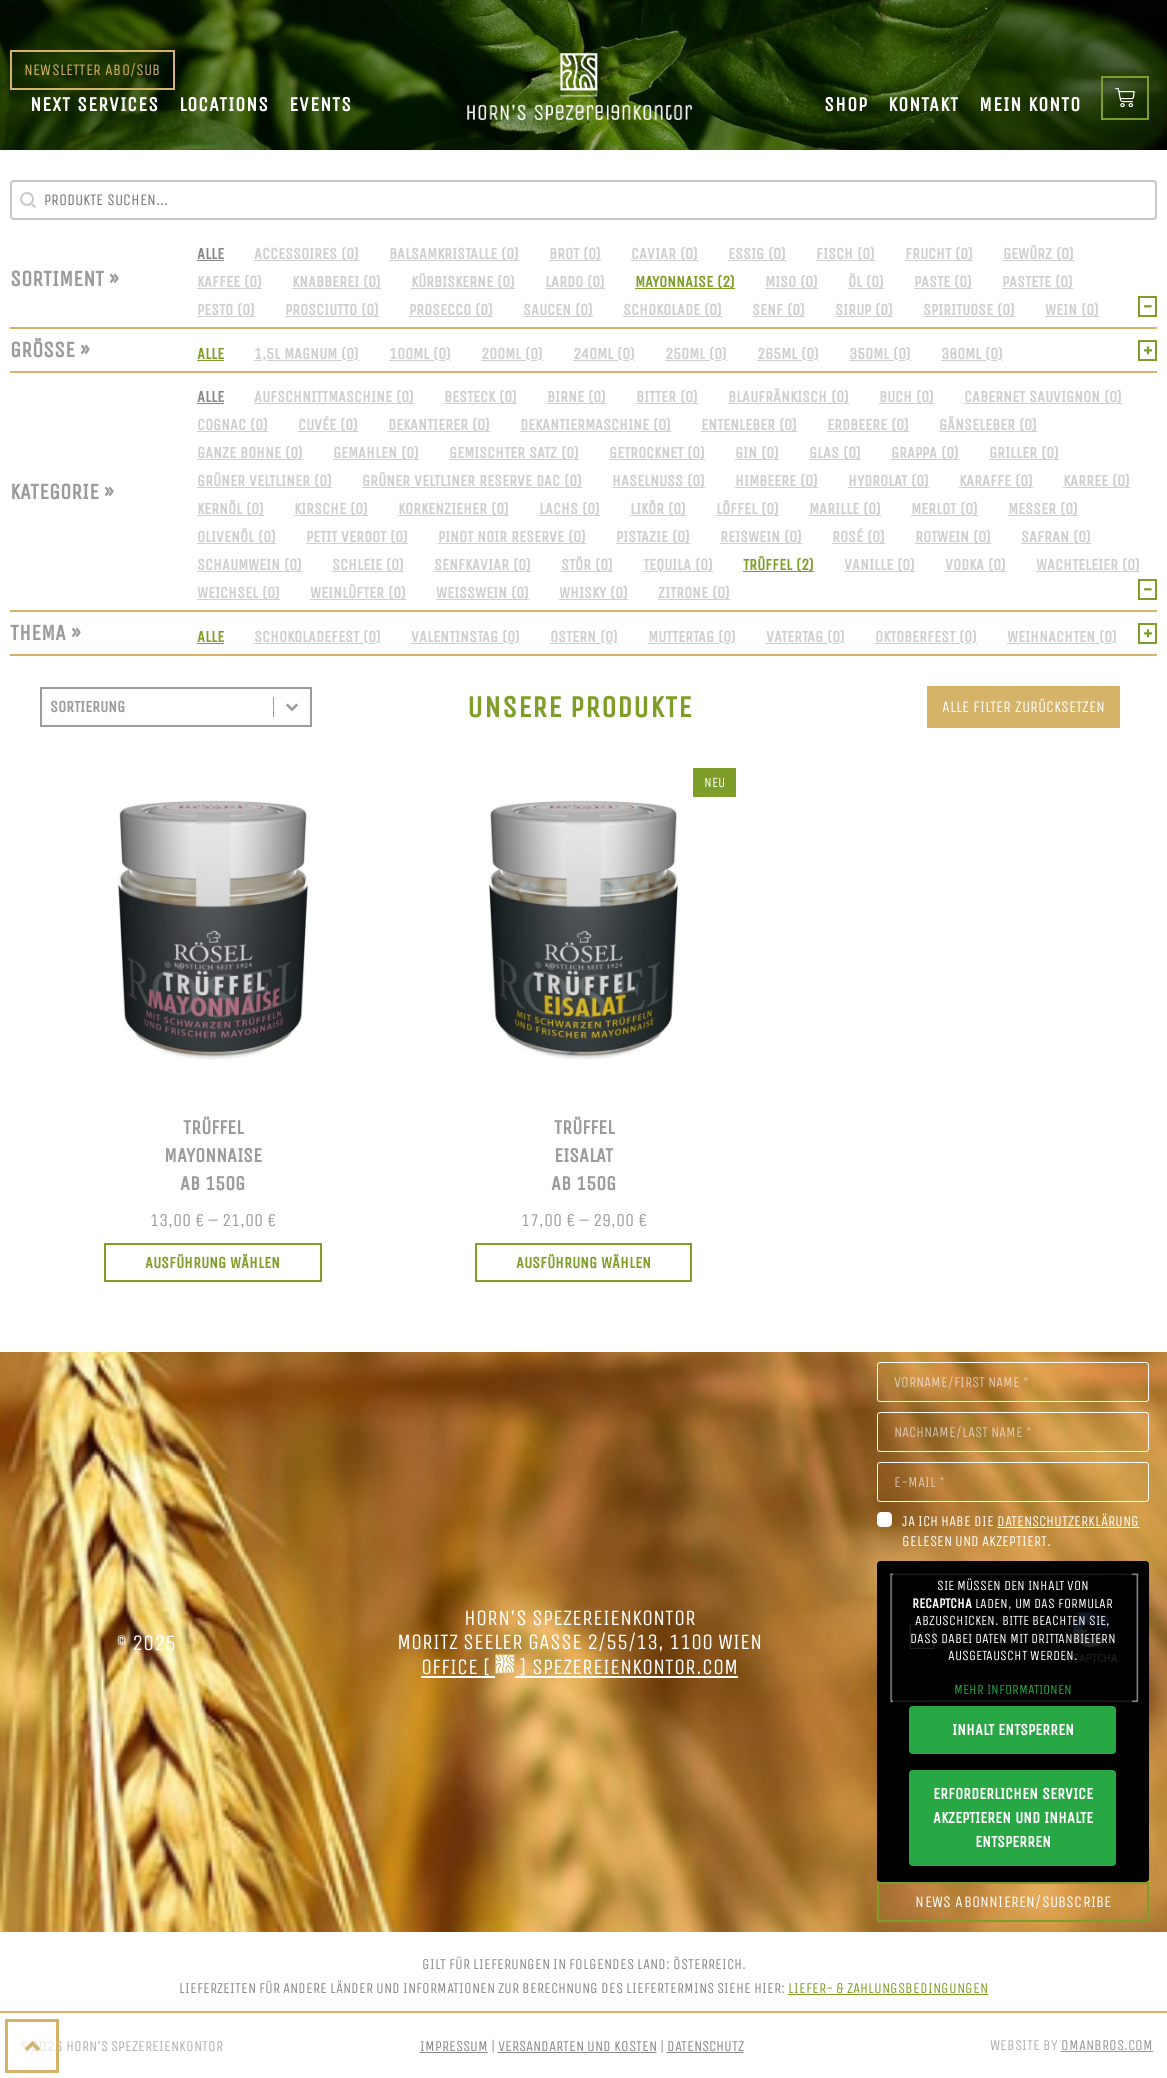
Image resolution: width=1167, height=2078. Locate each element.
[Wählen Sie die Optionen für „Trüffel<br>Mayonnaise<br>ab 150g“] (213, 1262)
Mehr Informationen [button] (1013, 1689)
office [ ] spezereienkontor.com (579, 1667)
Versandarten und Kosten (577, 2046)
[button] (210, 254)
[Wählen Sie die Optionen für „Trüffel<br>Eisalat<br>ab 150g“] (584, 1262)
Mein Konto (1030, 104)
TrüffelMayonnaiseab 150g (213, 1155)
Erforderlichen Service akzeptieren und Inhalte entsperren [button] (1013, 1817)
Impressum (454, 2046)
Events (320, 104)
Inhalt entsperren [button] (1013, 1729)
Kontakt (923, 104)
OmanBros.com (1107, 2045)
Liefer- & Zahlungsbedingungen (888, 1988)
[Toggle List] (292, 707)
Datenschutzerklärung (1068, 1521)
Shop (846, 104)
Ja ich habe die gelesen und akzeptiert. (1020, 1531)
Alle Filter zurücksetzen (1023, 706)
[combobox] (157, 707)
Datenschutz (705, 2046)
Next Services (94, 104)
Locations (224, 104)
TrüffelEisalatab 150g (583, 1155)
